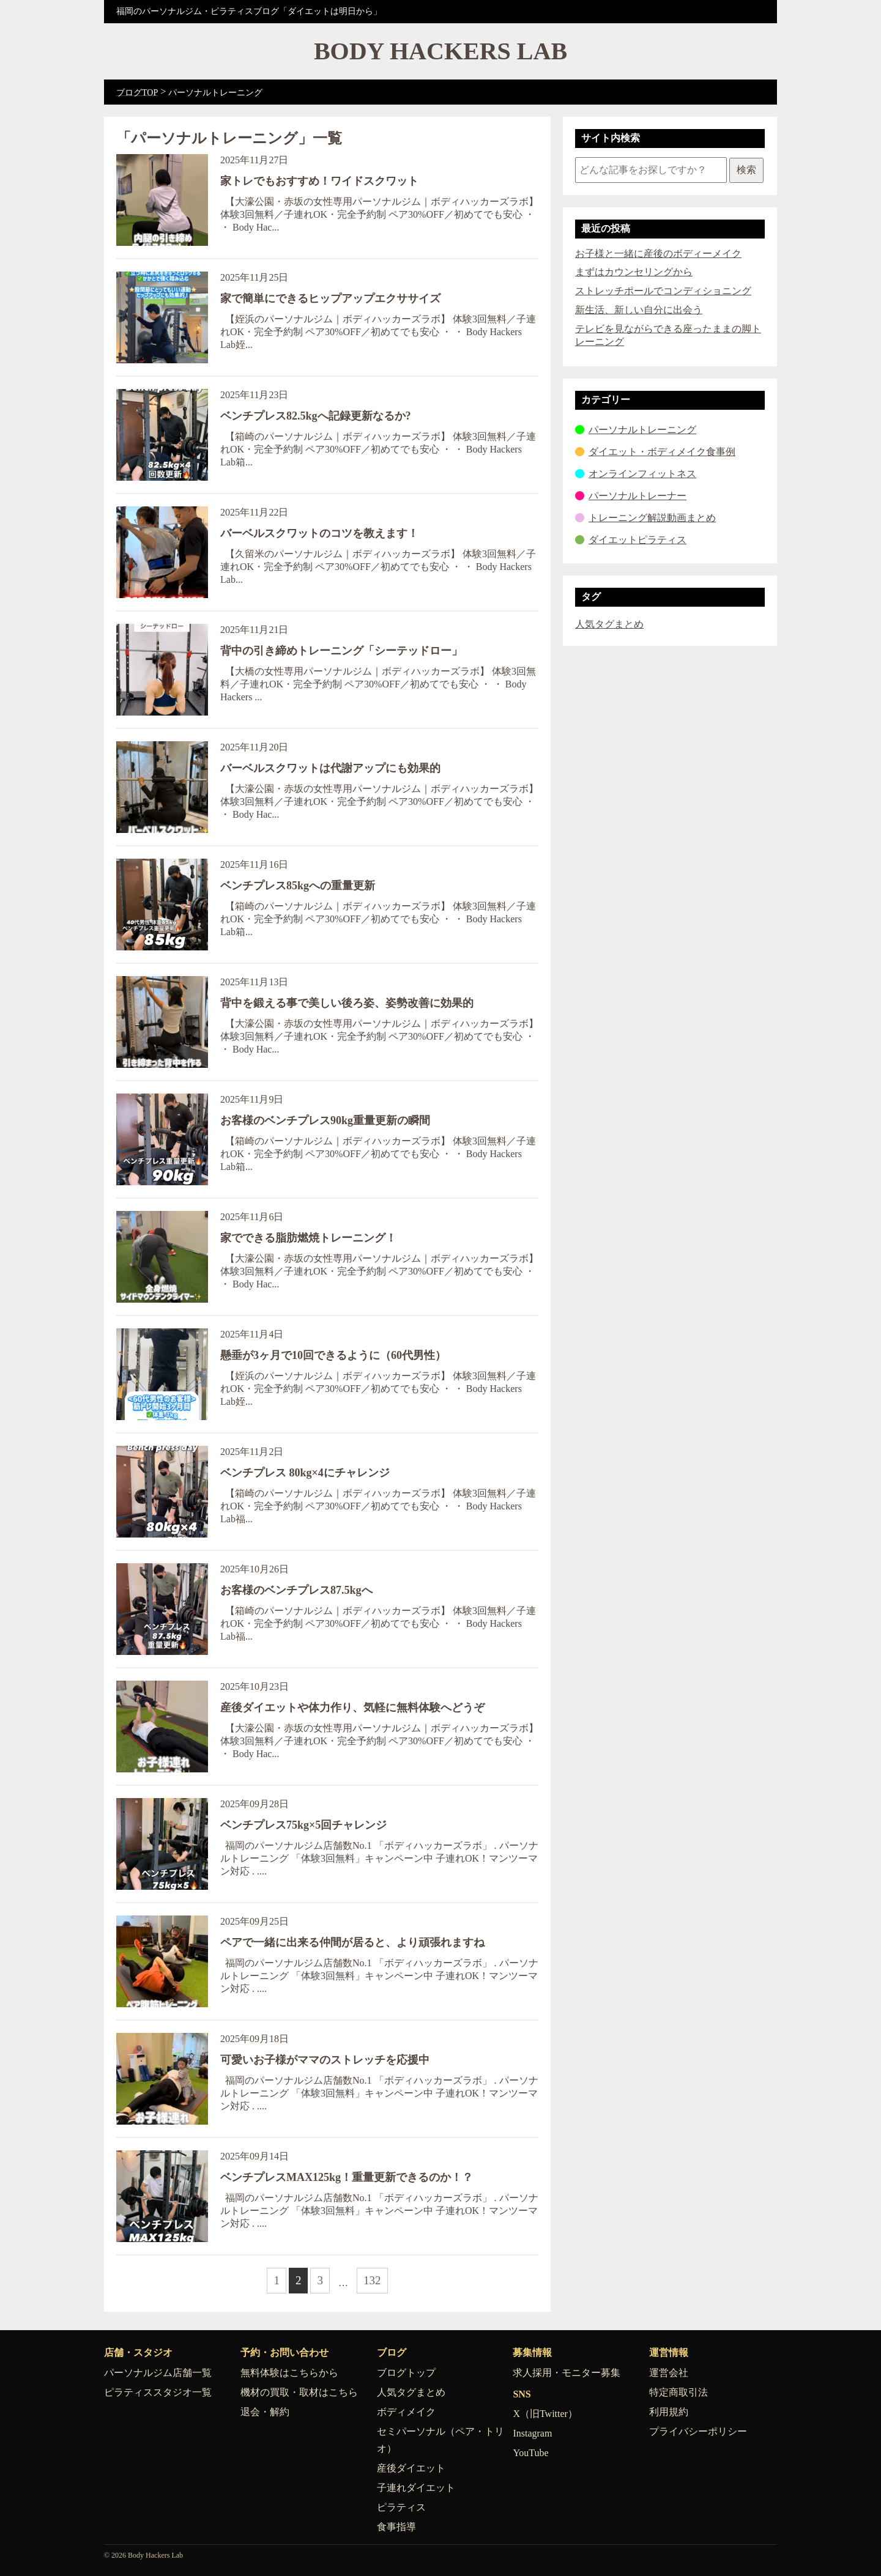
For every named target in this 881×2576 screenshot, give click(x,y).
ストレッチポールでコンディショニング (663, 291)
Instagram (532, 2433)
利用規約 (668, 2412)
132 (372, 2280)
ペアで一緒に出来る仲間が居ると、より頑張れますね (352, 1942)
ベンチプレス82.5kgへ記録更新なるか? (315, 416)
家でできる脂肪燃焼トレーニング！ (308, 1238)
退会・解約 (264, 2412)
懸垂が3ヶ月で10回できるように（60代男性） (333, 1355)
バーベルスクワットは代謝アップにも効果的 (330, 768)
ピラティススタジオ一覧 (158, 2392)
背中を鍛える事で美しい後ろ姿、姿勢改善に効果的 (347, 1003)
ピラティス (401, 2507)
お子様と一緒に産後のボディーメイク (658, 253)
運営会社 (668, 2372)
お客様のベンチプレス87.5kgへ (296, 1590)
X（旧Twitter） (545, 2413)
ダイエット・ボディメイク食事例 (662, 451)
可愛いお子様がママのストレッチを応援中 (324, 2060)
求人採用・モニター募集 (566, 2372)
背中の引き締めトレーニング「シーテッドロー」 (341, 651)
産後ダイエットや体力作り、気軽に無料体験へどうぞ (352, 1707)
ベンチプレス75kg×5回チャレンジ (303, 1825)
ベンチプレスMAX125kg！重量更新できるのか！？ (346, 2177)
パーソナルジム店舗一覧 (158, 2372)
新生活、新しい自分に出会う (638, 310)
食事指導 (396, 2527)
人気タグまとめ (609, 624)
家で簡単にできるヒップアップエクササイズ (330, 298)
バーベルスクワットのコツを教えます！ (319, 533)
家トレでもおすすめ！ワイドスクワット (319, 181)
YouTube (530, 2453)
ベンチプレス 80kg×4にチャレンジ (305, 1473)
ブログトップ (406, 2372)
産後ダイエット (411, 2468)
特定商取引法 (678, 2392)
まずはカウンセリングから (634, 272)
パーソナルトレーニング (642, 429)
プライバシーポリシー (698, 2431)
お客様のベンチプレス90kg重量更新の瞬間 (325, 1120)
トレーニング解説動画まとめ (652, 518)
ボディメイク (406, 2412)
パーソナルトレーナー (637, 495)
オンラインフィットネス (642, 473)
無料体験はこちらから (289, 2372)
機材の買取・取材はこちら (299, 2392)
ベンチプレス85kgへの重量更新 (297, 885)
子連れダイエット (416, 2487)
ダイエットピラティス (637, 540)
